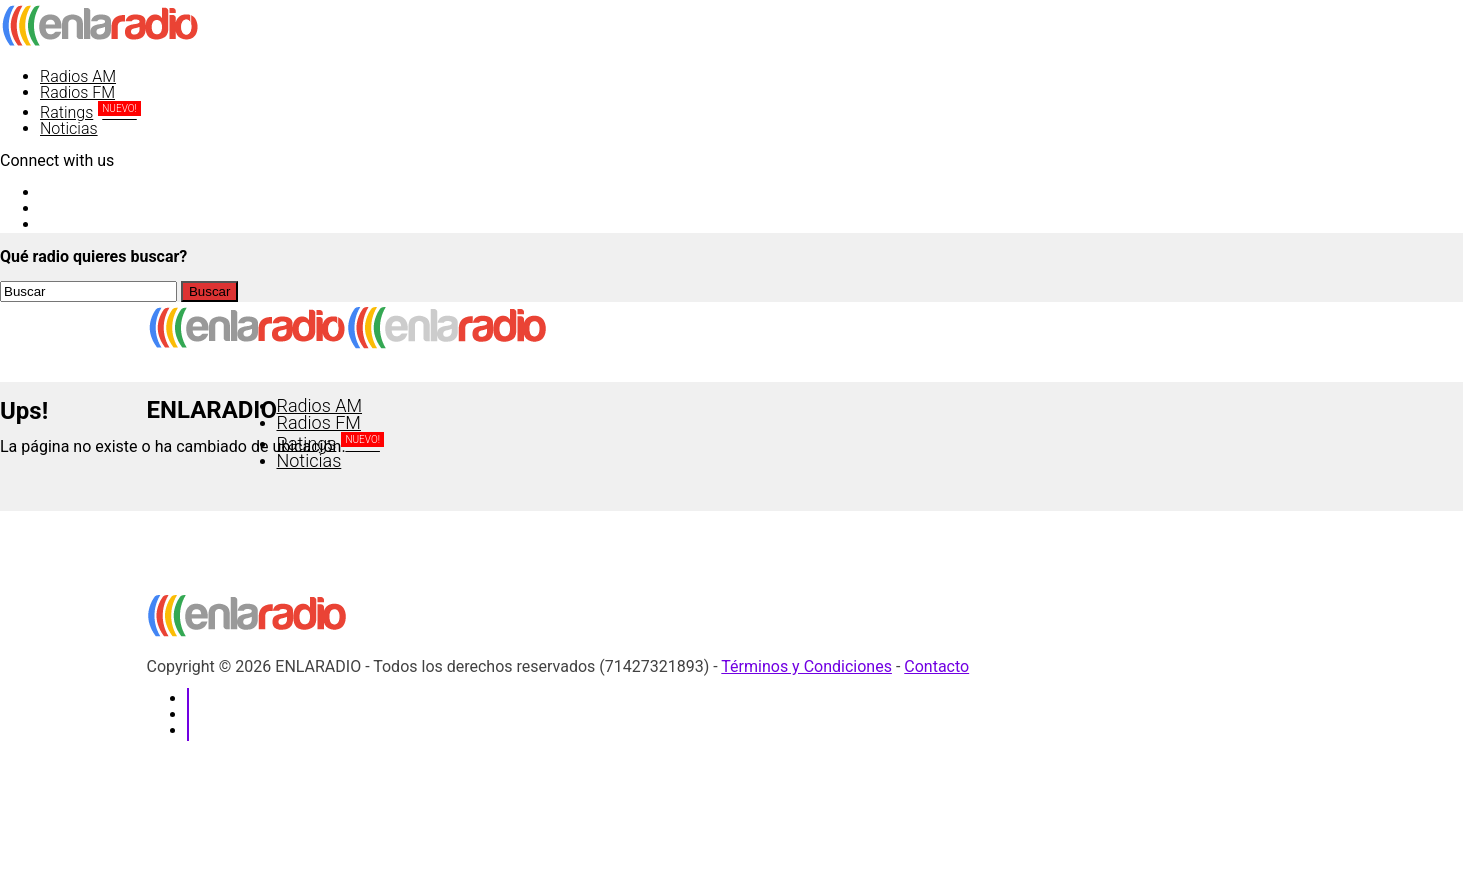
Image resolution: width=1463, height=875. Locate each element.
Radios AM (78, 76)
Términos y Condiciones (806, 666)
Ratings (90, 112)
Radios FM (77, 92)
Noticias (69, 128)
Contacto (936, 666)
